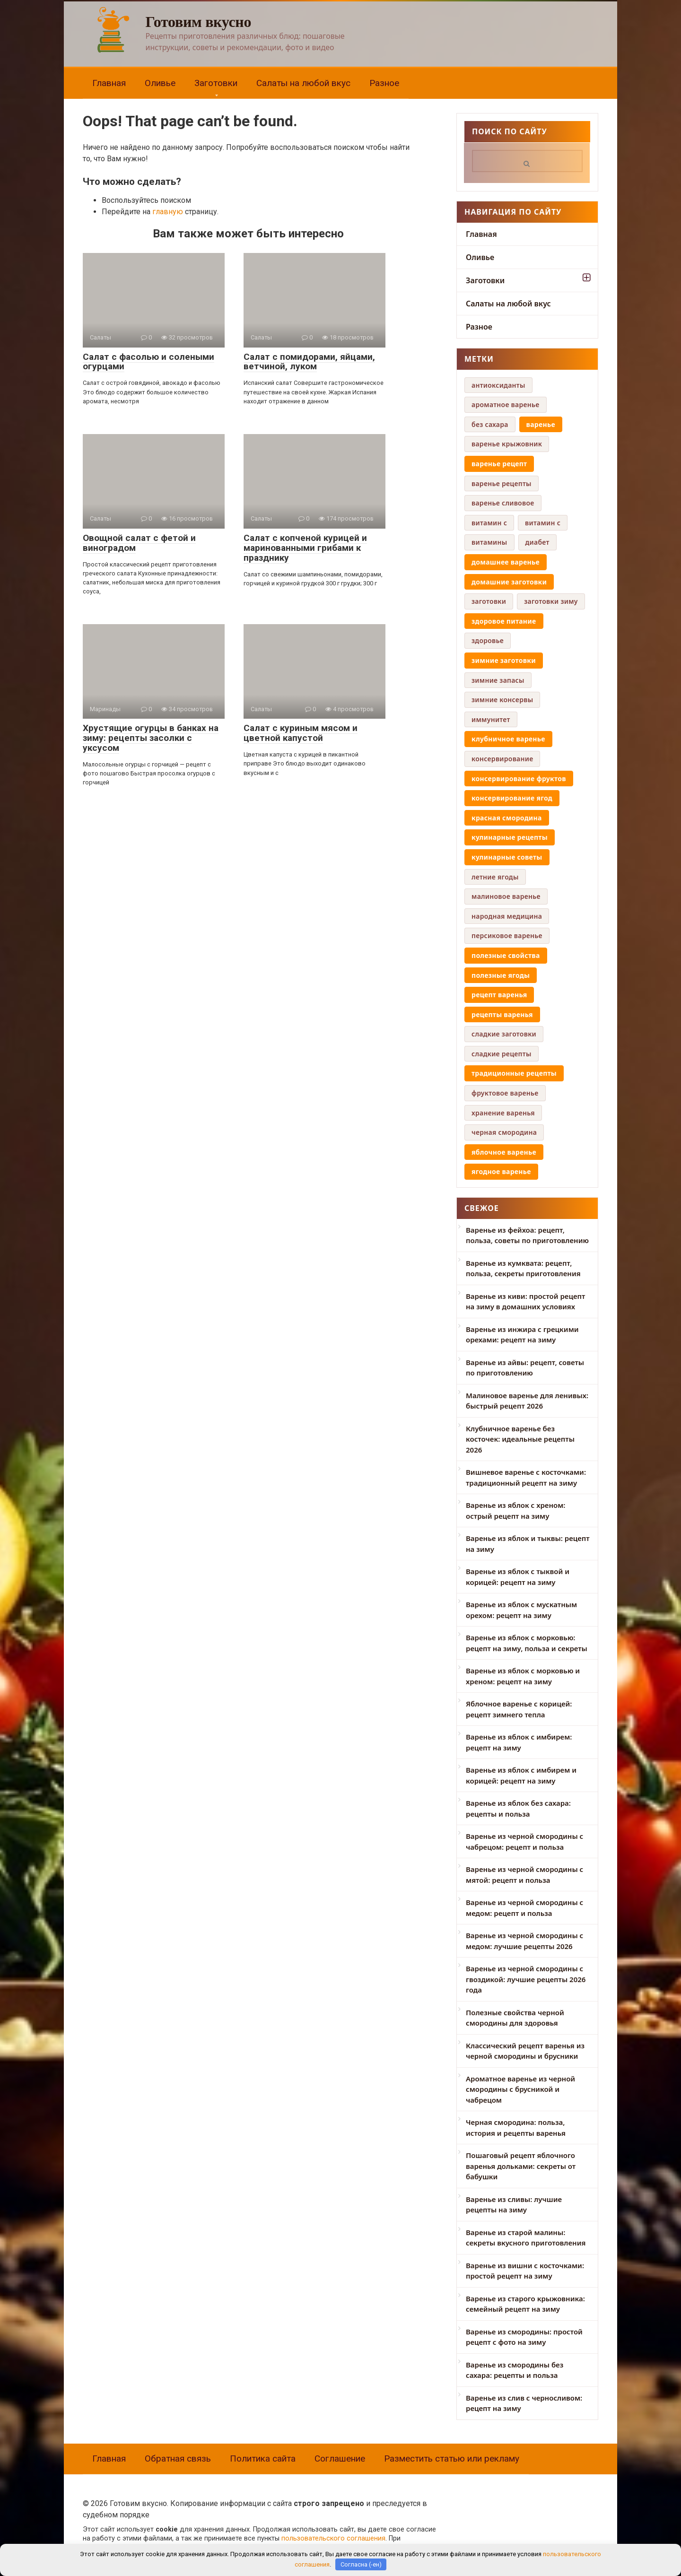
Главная (109, 83)
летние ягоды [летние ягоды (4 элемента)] (495, 876)
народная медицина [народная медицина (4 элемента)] (506, 916)
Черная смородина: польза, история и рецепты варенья (516, 2127)
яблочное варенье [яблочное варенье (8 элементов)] (503, 1152)
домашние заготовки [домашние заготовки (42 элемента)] (509, 581)
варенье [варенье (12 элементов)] (540, 424)
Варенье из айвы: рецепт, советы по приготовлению (525, 1368)
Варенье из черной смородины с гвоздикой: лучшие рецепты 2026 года (525, 1979)
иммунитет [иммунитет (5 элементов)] (490, 719)
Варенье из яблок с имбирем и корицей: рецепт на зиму (521, 1775)
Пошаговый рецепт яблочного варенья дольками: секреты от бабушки (521, 2165)
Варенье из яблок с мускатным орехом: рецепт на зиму (521, 1610)
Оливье (160, 83)
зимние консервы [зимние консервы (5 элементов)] (502, 699)
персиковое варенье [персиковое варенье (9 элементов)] (506, 935)
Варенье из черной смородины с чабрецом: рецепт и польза (524, 1841)
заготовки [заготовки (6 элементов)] (488, 601)
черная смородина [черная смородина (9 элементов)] (504, 1132)
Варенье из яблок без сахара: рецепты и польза (518, 1808)
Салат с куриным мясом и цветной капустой (301, 732)
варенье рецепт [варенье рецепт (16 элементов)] (499, 463)
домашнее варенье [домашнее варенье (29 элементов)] (505, 561)
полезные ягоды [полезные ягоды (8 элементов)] (500, 975)
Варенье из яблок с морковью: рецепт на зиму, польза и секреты (526, 1643)
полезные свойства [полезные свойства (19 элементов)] (505, 955)
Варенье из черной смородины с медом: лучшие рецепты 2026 (524, 1941)
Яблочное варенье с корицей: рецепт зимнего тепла (519, 1709)
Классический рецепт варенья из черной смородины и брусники (525, 2051)
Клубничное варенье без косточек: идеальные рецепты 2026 (520, 1439)
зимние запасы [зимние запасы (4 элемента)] (497, 680)
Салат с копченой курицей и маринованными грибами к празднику (305, 547)
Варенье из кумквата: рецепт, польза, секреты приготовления (523, 1268)
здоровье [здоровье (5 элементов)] (487, 640)
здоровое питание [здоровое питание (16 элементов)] (503, 621)
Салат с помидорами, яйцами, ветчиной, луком (309, 361)
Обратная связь (178, 2458)
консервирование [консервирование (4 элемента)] (502, 758)
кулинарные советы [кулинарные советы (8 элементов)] (506, 857)
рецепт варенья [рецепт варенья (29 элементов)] (499, 994)
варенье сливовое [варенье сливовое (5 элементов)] (502, 502)
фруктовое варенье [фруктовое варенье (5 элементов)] (505, 1092)
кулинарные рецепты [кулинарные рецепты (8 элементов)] (509, 837)
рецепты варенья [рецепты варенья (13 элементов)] (502, 1014)
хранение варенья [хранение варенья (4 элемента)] (503, 1112)
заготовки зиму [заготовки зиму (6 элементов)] (551, 601)
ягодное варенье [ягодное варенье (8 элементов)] (501, 1171)
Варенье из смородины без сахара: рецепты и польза (514, 2370)
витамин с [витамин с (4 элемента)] (542, 522)
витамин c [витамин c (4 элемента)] (489, 522)
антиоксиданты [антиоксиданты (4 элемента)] (498, 385)
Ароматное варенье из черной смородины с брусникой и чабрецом (520, 2089)
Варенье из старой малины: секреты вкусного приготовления (525, 2238)
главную (167, 211)
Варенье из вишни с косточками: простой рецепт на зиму (525, 2271)
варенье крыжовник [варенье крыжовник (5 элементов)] (506, 443)
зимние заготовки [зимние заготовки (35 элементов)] (503, 660)
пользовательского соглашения (333, 2538)
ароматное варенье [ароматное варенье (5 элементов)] (505, 404)
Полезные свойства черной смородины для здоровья (515, 2018)
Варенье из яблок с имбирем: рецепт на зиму (519, 1742)
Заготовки (215, 83)
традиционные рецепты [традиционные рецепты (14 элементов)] (514, 1073)
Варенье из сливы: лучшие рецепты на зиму (514, 2204)
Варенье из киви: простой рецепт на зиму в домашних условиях (525, 1301)
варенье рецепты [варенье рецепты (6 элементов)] (501, 483)
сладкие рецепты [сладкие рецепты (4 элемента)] (501, 1053)
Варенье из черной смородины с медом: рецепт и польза (524, 1907)
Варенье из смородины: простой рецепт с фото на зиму (524, 2337)
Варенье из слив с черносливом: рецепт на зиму (524, 2403)
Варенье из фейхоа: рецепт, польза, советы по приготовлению (527, 1235)
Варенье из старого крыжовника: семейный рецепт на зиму (525, 2304)
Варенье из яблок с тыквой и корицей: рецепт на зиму (517, 1576)
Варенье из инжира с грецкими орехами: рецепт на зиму (522, 1334)
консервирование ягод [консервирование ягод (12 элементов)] (511, 797)
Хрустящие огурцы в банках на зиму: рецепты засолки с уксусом (150, 737)
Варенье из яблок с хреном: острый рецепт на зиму (515, 1510)
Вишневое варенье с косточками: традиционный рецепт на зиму (526, 1477)
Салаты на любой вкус (303, 83)
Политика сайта (263, 2458)
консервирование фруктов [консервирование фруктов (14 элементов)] (518, 778)
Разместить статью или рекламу (451, 2458)
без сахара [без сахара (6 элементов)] (489, 424)
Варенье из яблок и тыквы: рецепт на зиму (528, 1543)
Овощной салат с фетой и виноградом (139, 542)
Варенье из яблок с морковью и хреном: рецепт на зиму (523, 1676)
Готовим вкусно (199, 21)
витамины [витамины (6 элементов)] (489, 542)
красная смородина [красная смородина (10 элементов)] (506, 817)
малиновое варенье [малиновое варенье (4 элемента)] (506, 896)
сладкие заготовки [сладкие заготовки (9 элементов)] (503, 1033)
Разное (384, 83)
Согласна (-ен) (361, 2564)
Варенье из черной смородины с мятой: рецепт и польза (524, 1874)
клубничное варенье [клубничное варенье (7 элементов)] (508, 738)
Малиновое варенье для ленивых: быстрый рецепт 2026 (527, 1401)
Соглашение (339, 2458)
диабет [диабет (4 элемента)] (537, 542)
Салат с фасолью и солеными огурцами (148, 361)
